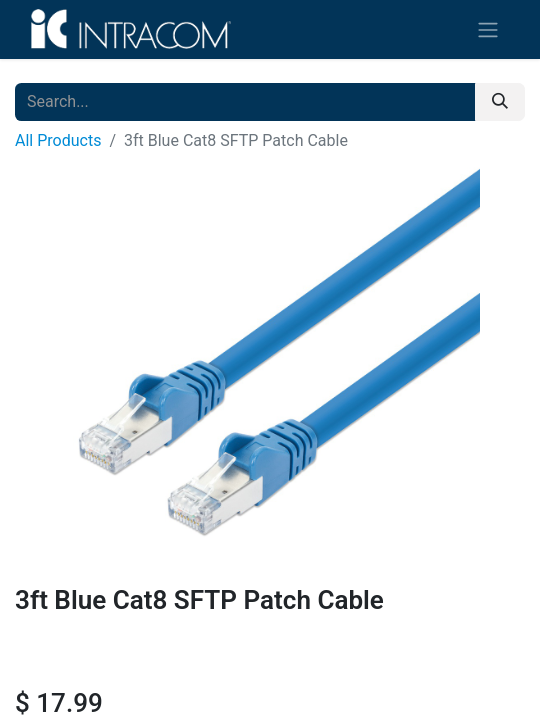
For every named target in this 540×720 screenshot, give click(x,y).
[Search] (500, 102)
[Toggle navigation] (488, 29)
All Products (58, 140)
